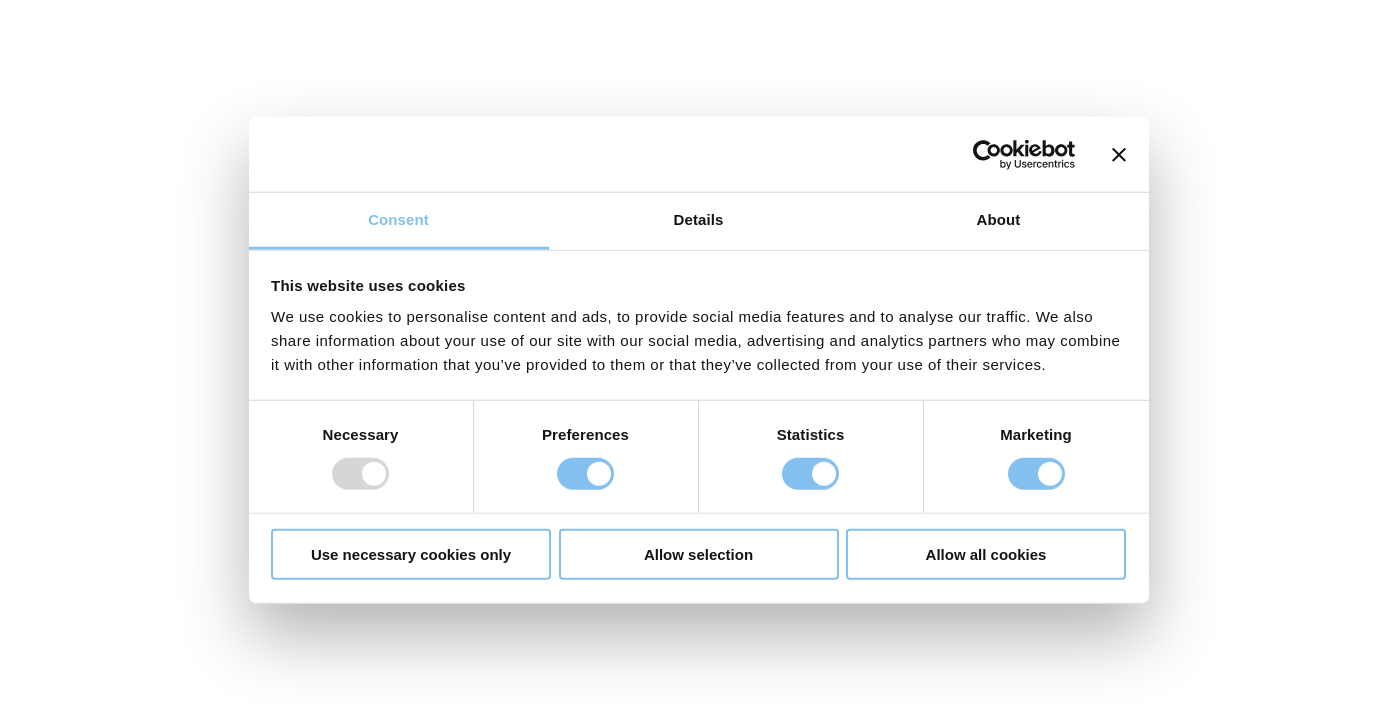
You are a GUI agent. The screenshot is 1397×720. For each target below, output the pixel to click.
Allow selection (698, 554)
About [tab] (999, 219)
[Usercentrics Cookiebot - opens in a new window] (987, 154)
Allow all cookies (986, 554)
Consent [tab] (398, 219)
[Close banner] (1119, 154)
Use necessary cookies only (411, 554)
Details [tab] (699, 219)
